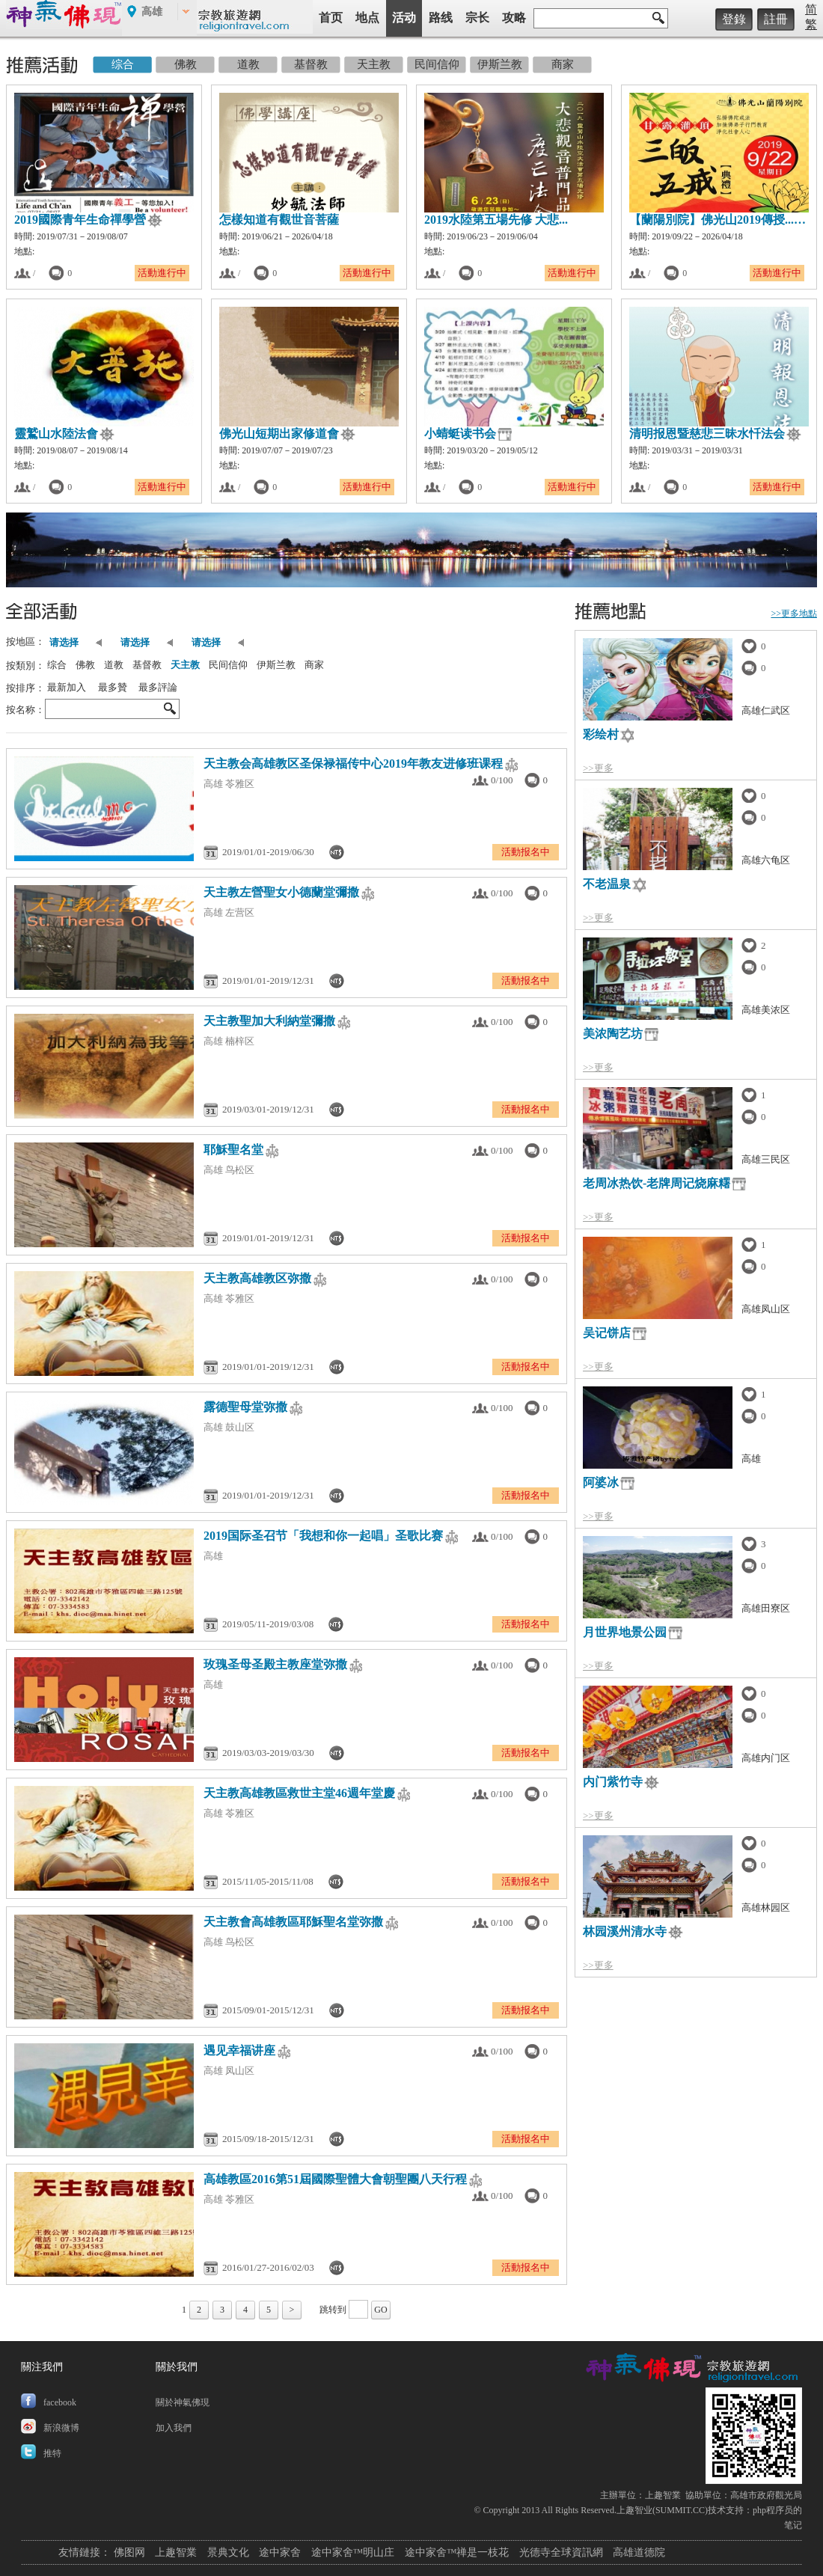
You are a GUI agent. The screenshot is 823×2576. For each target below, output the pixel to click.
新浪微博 (61, 2428)
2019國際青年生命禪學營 (80, 219)
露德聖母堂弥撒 (245, 1407)
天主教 (185, 664)
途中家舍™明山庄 (353, 2552)
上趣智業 (663, 2495)
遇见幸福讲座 (239, 2050)
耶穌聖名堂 (233, 1149)
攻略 (514, 17)
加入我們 (174, 2428)
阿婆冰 (601, 1482)
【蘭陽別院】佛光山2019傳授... (711, 219)
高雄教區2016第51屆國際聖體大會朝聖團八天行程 (335, 2179)
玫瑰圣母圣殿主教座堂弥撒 (275, 1664)
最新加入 (66, 687)
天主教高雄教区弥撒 (257, 1278)
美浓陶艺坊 (613, 1033)
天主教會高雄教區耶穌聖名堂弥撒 (293, 1921)
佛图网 (129, 2552)
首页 (331, 17)
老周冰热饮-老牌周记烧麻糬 (656, 1183)
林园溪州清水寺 (625, 1931)
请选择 (66, 642)
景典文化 (228, 2552)
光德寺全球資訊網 (561, 2552)
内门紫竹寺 (613, 1781)
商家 (314, 664)
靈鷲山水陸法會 (56, 433)
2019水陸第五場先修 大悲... (496, 219)
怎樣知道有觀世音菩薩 (279, 219)
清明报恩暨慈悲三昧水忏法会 (707, 433)
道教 (113, 664)
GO (380, 2309)
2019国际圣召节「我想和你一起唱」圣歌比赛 (323, 1535)
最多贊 (112, 687)
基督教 (147, 664)
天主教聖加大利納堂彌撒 (269, 1021)
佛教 (85, 664)
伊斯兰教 (276, 664)
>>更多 (598, 768)
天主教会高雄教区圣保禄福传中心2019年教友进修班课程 (353, 763)
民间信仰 (228, 664)
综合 (57, 664)
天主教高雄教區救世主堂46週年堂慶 (299, 1793)
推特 (52, 2453)
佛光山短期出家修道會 (279, 433)
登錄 (734, 19)
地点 (367, 17)
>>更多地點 (794, 613)
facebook (59, 2402)
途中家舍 (280, 2552)
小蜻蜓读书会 (460, 433)
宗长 (477, 17)
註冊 (776, 19)
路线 (441, 17)
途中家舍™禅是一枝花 (457, 2552)
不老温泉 (607, 884)
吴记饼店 (607, 1333)
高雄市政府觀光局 (766, 2495)
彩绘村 (601, 734)
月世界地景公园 (625, 1632)
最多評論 (157, 687)
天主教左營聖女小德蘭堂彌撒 (281, 892)
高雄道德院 (639, 2552)
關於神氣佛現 (182, 2402)
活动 (404, 17)
